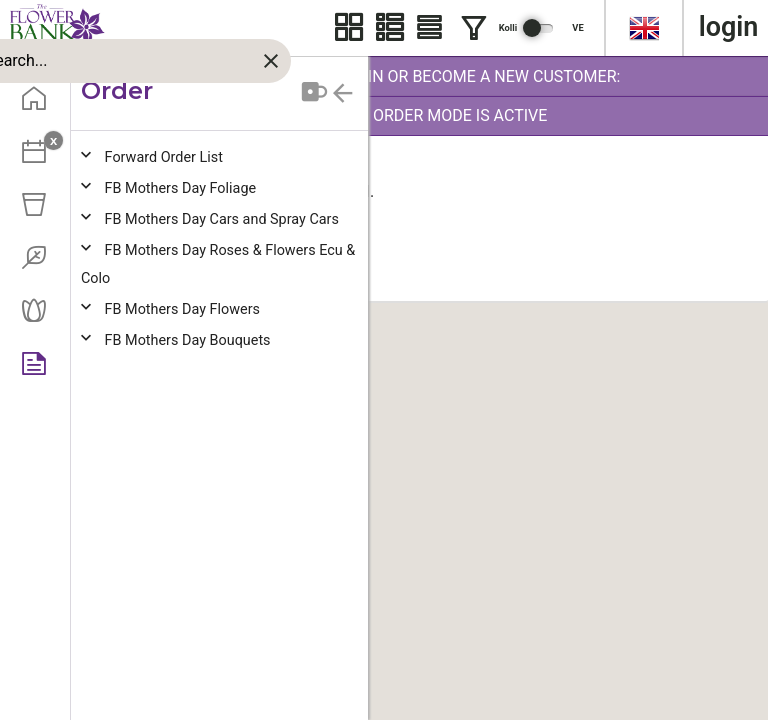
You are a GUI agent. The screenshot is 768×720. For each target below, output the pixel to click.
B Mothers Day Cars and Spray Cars (222, 219)
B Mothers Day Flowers (182, 309)
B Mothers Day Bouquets (188, 340)
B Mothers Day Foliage (181, 188)
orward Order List (164, 157)
